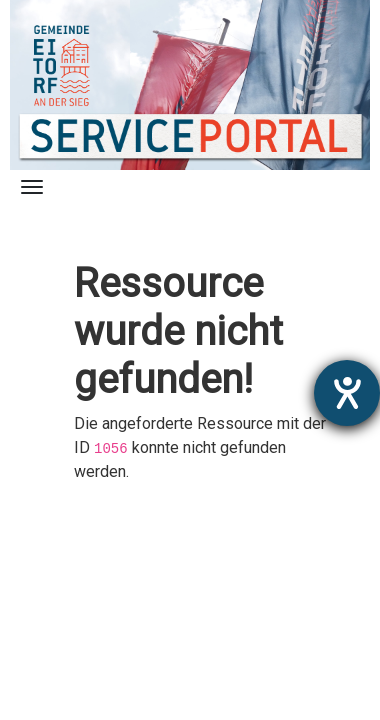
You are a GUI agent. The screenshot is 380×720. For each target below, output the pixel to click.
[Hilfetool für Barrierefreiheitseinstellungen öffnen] (347, 393)
